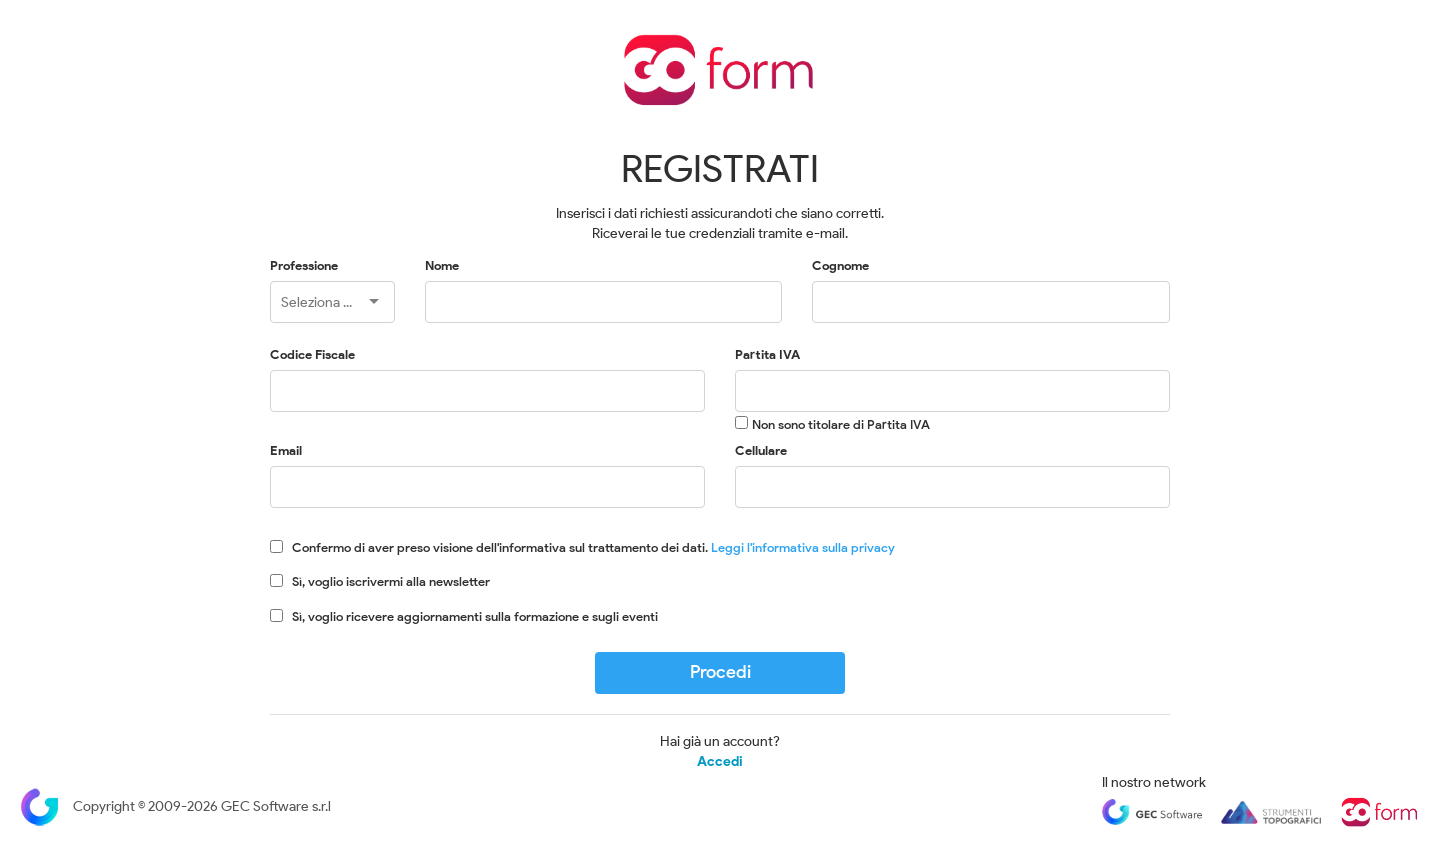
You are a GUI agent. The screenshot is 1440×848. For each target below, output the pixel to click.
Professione (304, 265)
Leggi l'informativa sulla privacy (803, 547)
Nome (442, 265)
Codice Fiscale (312, 354)
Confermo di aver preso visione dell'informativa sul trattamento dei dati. (593, 547)
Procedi (720, 672)
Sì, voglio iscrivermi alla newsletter (391, 581)
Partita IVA (767, 354)
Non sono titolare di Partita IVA (841, 424)
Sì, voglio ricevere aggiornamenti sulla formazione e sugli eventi (475, 616)
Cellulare (761, 450)
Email (286, 450)
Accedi (720, 762)
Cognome (840, 265)
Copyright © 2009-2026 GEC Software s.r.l (175, 806)
